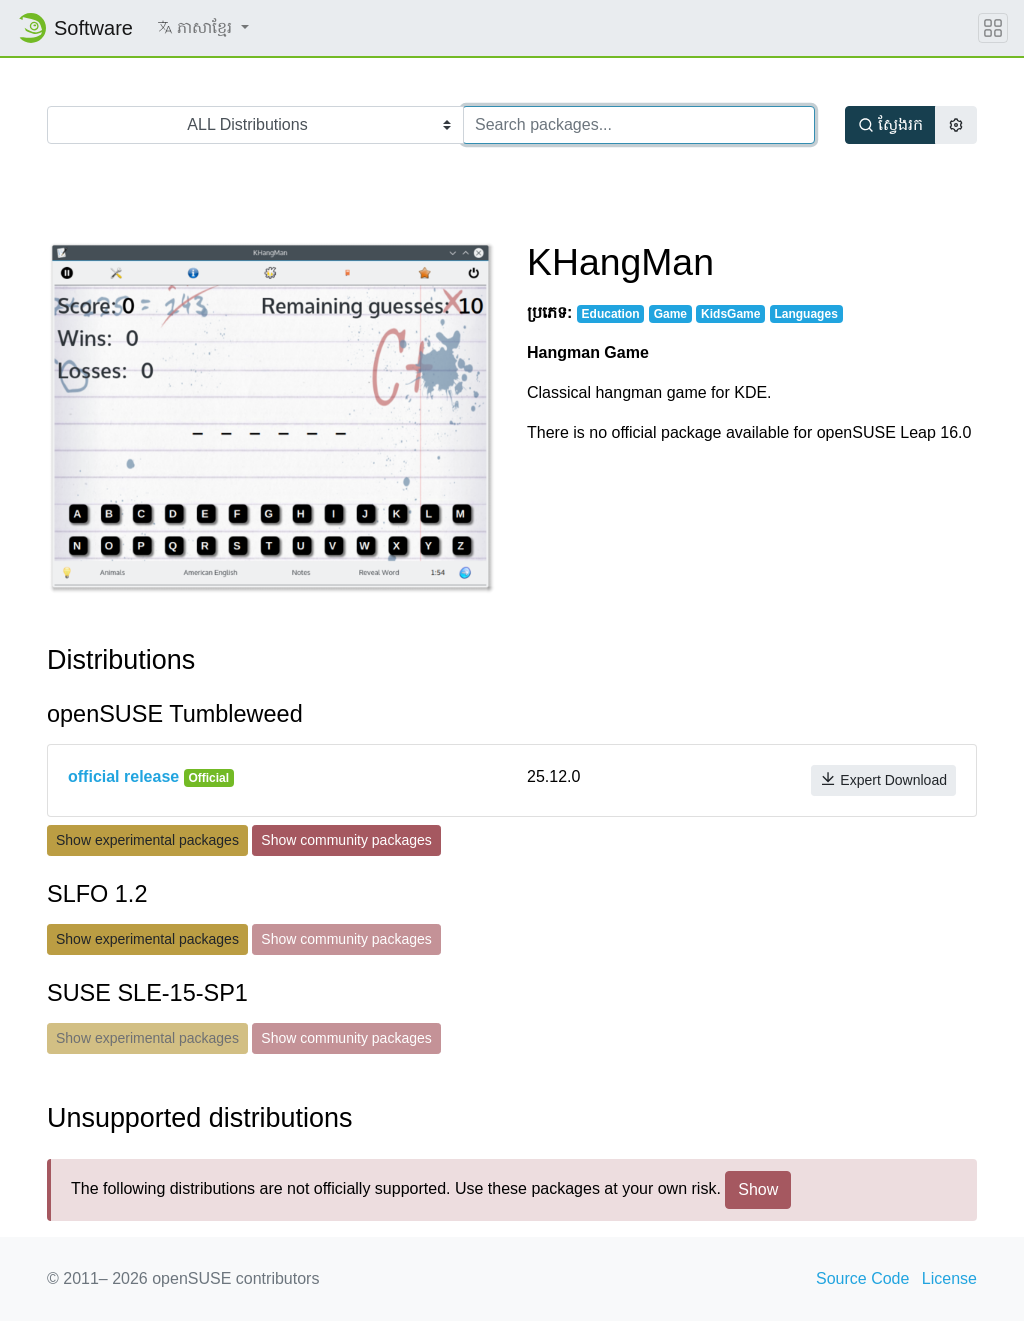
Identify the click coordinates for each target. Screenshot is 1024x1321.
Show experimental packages (147, 840)
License (949, 1278)
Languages (805, 314)
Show (758, 1189)
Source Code (862, 1278)
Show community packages (346, 840)
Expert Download (883, 779)
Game (670, 314)
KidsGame (730, 314)
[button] (203, 28)
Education (611, 314)
